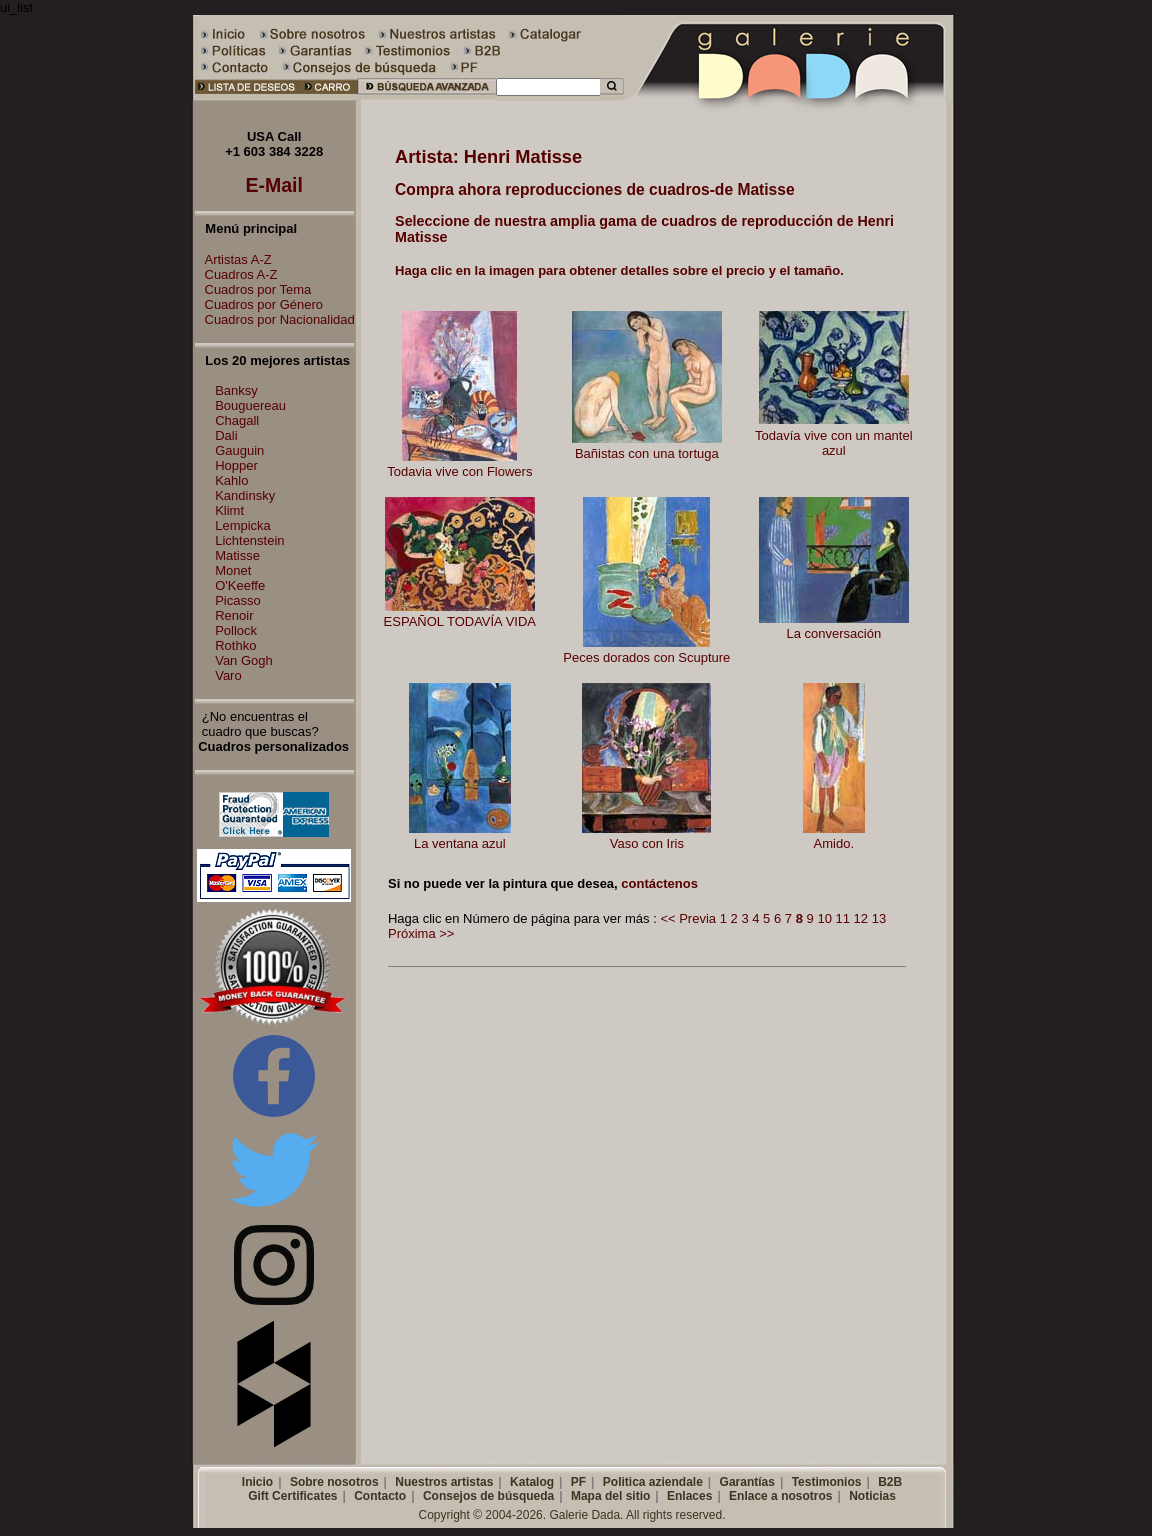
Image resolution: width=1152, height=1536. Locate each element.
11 (843, 918)
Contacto (380, 1496)
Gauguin (239, 450)
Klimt (229, 510)
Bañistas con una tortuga (647, 453)
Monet (233, 570)
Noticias (872, 1496)
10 (824, 918)
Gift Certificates (292, 1496)
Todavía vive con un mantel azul (834, 443)
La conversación (833, 633)
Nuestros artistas (444, 1482)
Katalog (532, 1482)
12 (861, 918)
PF (578, 1482)
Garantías (747, 1482)
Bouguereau (250, 405)
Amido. (834, 843)
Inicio (257, 1482)
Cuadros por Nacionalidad (275, 319)
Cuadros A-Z (236, 274)
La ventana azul (460, 843)
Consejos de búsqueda (488, 1496)
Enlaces (689, 1496)
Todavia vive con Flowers (459, 471)
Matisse (237, 555)
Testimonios (827, 1482)
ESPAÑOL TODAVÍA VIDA (460, 621)
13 (879, 918)
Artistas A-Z (233, 259)
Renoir (234, 615)
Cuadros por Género (259, 304)
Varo (228, 675)
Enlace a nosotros (780, 1496)
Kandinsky (245, 495)
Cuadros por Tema (253, 289)
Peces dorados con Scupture (646, 657)
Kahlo (231, 480)
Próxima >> (421, 933)
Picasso (238, 600)
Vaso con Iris (647, 843)
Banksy (236, 390)
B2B (890, 1482)
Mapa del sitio (610, 1496)
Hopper (236, 465)
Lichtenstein (249, 540)
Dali (226, 435)
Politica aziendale (653, 1482)
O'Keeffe (240, 585)
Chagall (237, 420)
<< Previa (688, 918)
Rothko (235, 645)
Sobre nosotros (334, 1482)
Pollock (236, 630)
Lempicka (243, 525)
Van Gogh (244, 660)
